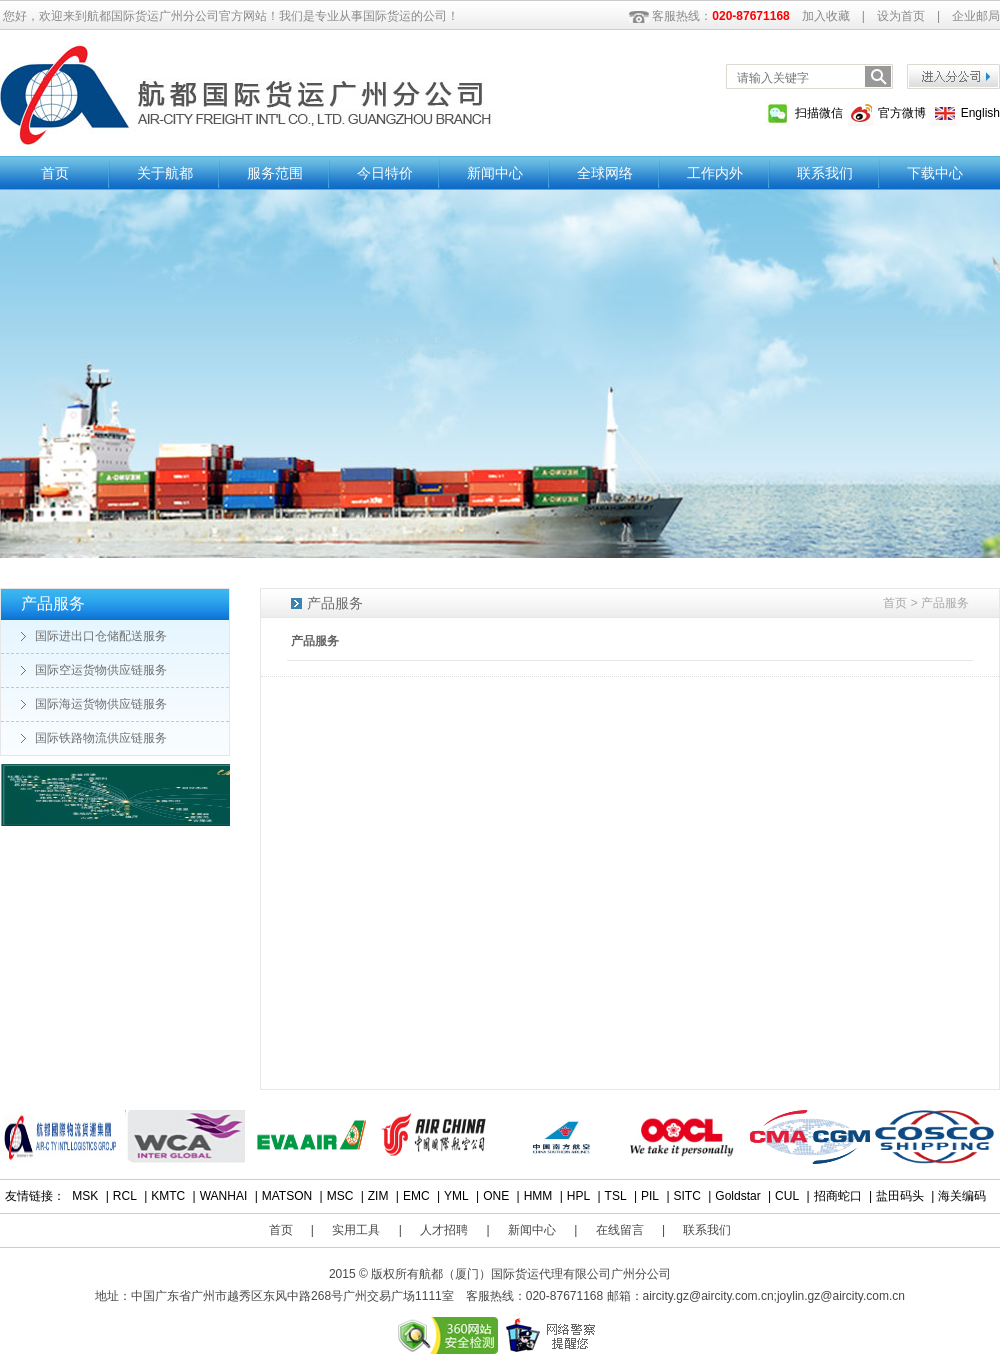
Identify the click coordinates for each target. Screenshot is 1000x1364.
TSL (616, 1196)
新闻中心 (495, 173)
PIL (650, 1196)
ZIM (378, 1196)
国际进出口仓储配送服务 (101, 636)
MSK (85, 1196)
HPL (578, 1196)
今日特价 (385, 173)
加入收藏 (826, 16)
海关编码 (962, 1196)
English (980, 113)
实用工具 (356, 1230)
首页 (55, 173)
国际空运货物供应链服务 (101, 670)
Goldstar (737, 1196)
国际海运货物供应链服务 (101, 704)
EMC (416, 1196)
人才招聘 (444, 1230)
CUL (787, 1196)
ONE (496, 1196)
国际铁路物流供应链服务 (101, 738)
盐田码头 (900, 1196)
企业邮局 (976, 16)
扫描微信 (819, 113)
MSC (340, 1196)
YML (456, 1196)
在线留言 (620, 1230)
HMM (538, 1196)
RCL (125, 1196)
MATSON (287, 1196)
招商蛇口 (838, 1196)
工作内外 (715, 173)
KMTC (168, 1196)
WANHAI (224, 1196)
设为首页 (901, 16)
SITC (687, 1196)
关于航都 (165, 173)
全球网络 (605, 173)
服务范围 (275, 173)
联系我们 (825, 173)
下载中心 (935, 173)
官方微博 (902, 113)
